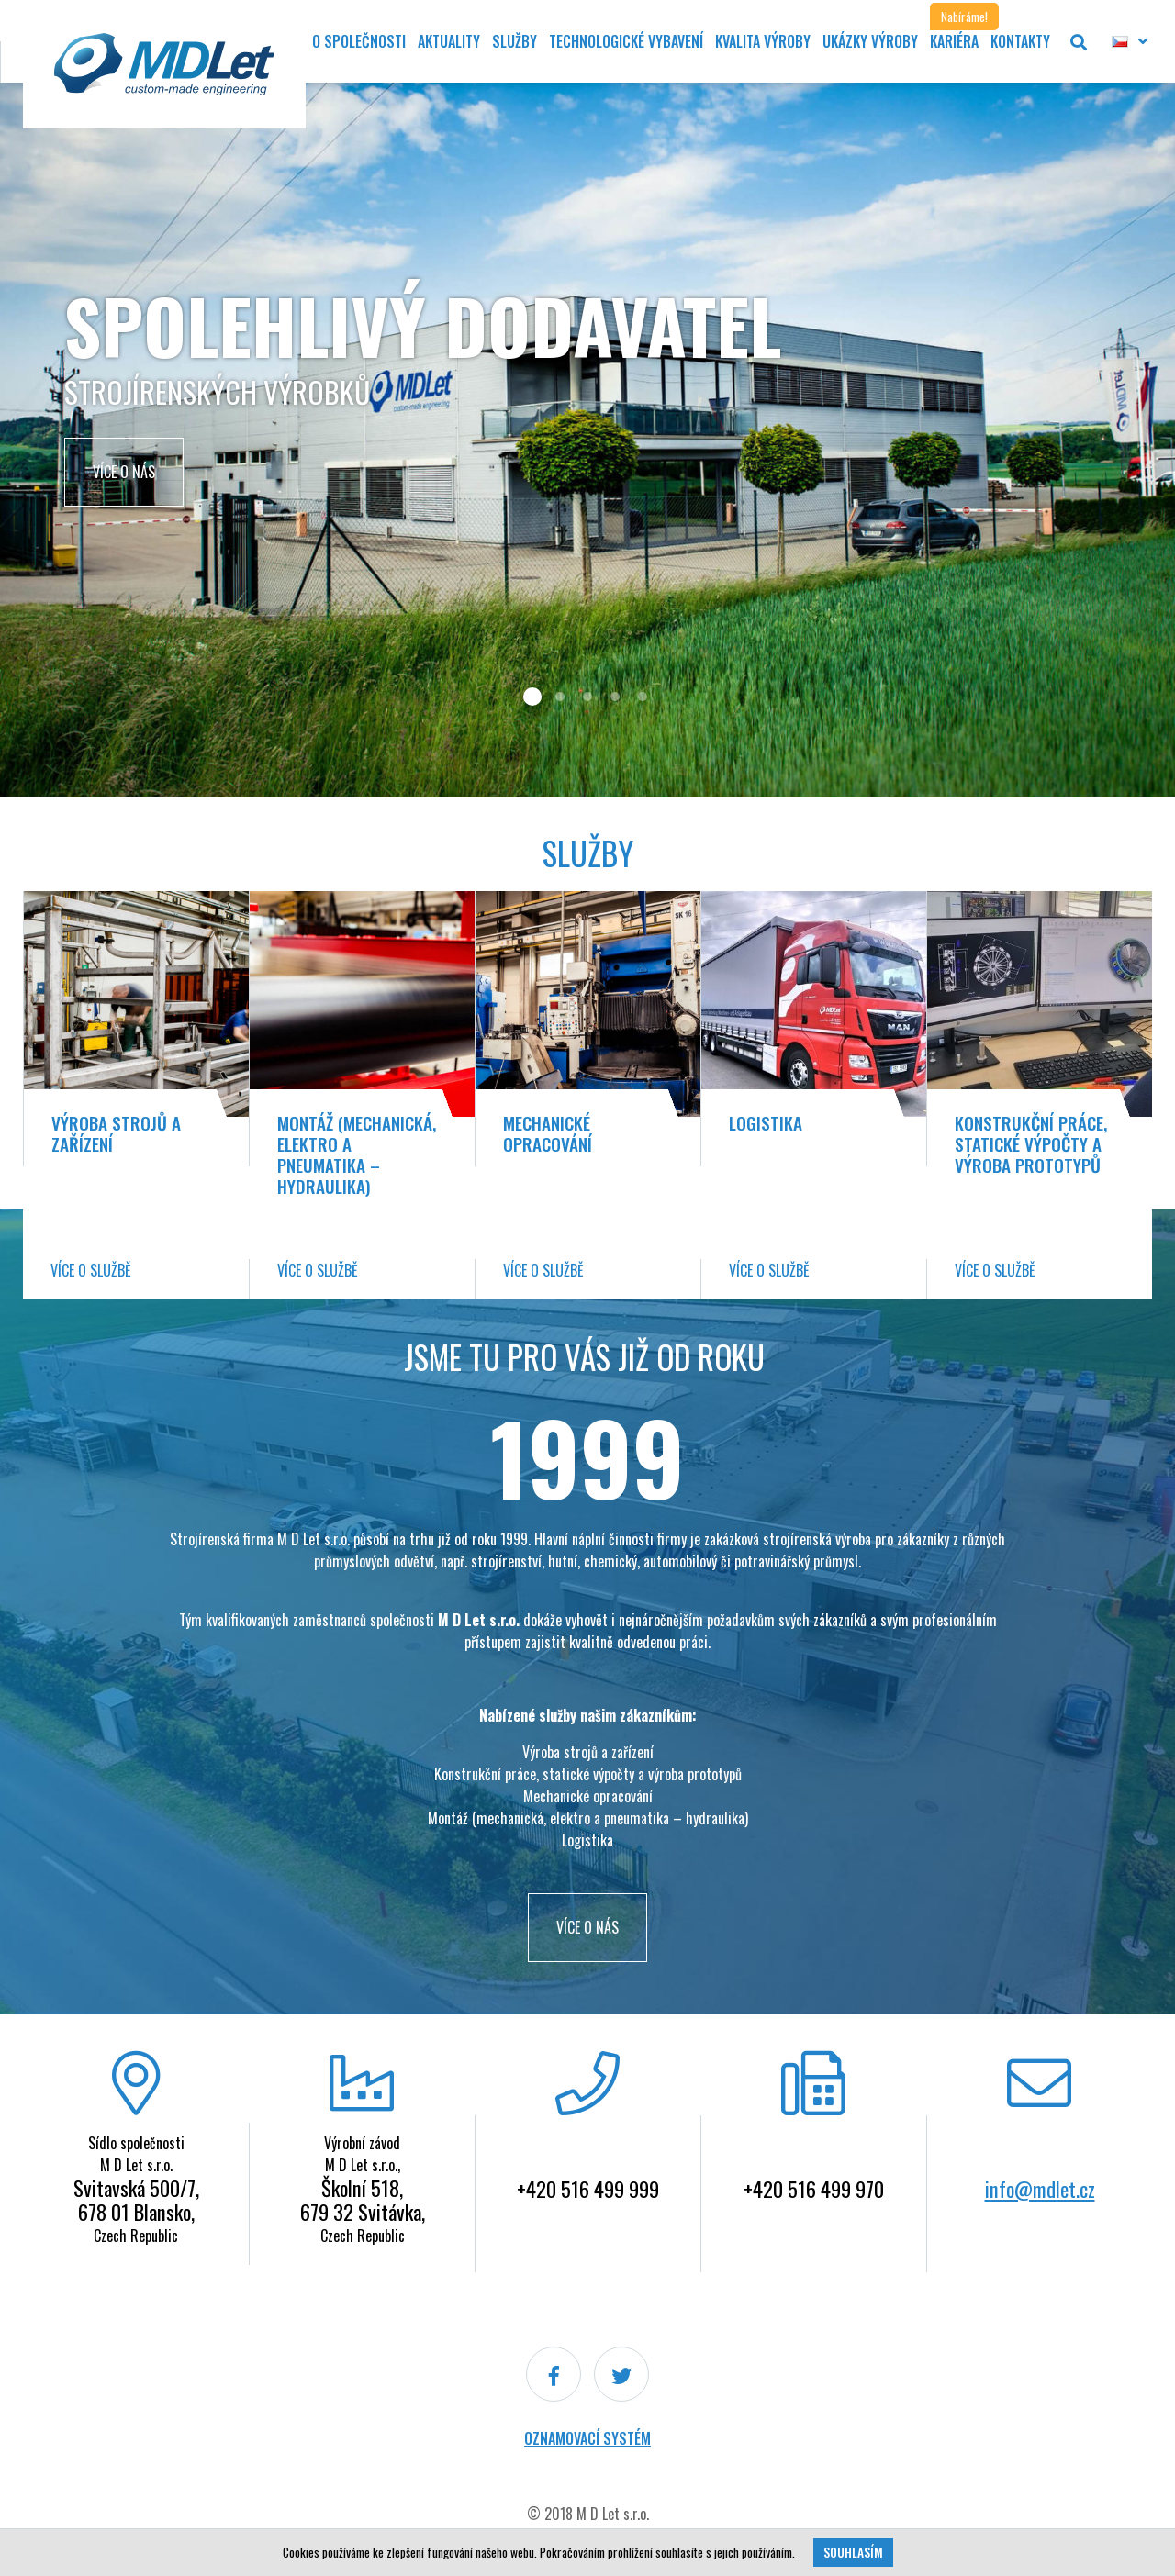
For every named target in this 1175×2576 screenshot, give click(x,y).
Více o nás (124, 472)
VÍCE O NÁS (587, 1927)
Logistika (765, 1123)
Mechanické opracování (547, 1133)
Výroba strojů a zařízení (116, 1133)
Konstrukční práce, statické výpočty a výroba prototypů (1031, 1144)
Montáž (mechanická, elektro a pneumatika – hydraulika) (356, 1154)
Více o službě (90, 1270)
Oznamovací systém (587, 2438)
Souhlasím (853, 2552)
